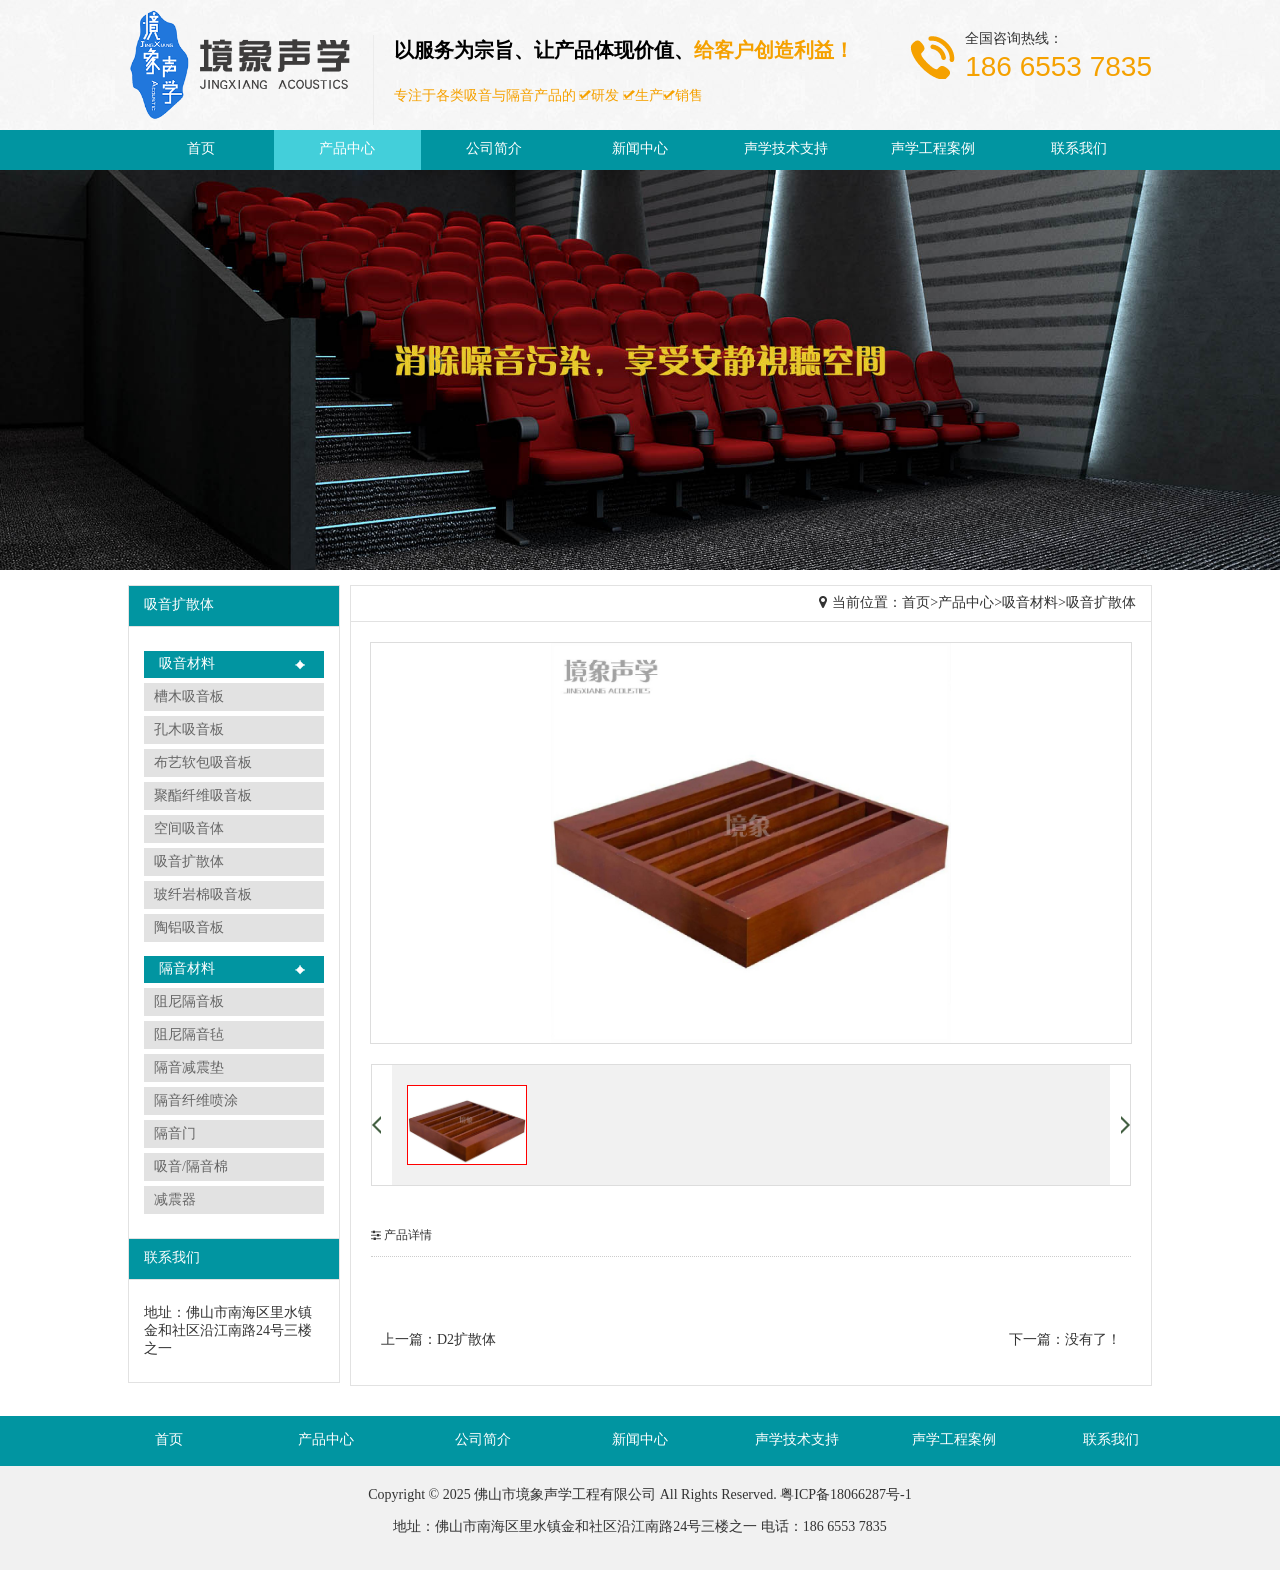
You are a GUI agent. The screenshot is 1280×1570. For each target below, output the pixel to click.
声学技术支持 (786, 149)
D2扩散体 (466, 1340)
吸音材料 (187, 664)
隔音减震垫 (189, 1068)
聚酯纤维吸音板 (203, 796)
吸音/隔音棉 (191, 1167)
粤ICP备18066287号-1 (845, 1495)
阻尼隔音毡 (189, 1035)
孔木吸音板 (189, 730)
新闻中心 (640, 149)
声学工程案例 (933, 149)
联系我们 (1079, 149)
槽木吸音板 (189, 697)
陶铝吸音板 (189, 928)
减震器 (175, 1200)
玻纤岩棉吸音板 (203, 895)
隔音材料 (187, 969)
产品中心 (347, 149)
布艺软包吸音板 (203, 763)
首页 (201, 149)
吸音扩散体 (189, 862)
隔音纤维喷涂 (196, 1101)
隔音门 (175, 1134)
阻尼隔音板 (189, 1002)
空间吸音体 (189, 829)
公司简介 (494, 149)
